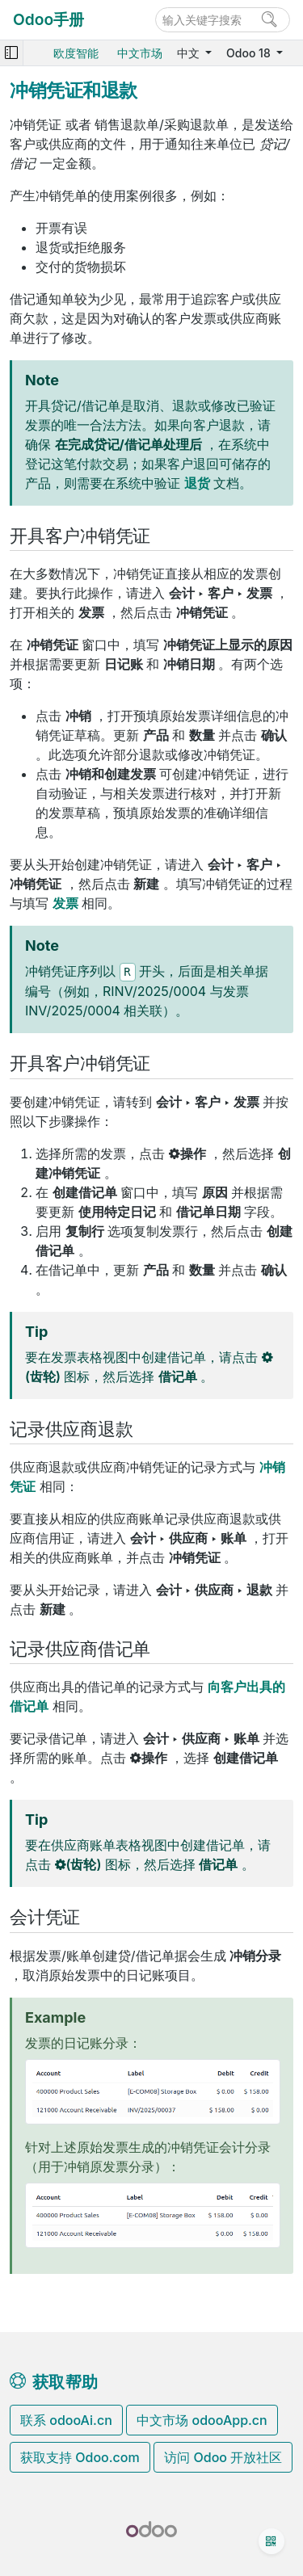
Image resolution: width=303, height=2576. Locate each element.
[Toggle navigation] (11, 52)
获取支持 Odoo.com (80, 2457)
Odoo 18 (249, 53)
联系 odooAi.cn (66, 2420)
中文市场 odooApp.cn (202, 2420)
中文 (190, 53)
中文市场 (139, 53)
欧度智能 (76, 53)
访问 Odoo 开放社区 (223, 2457)
